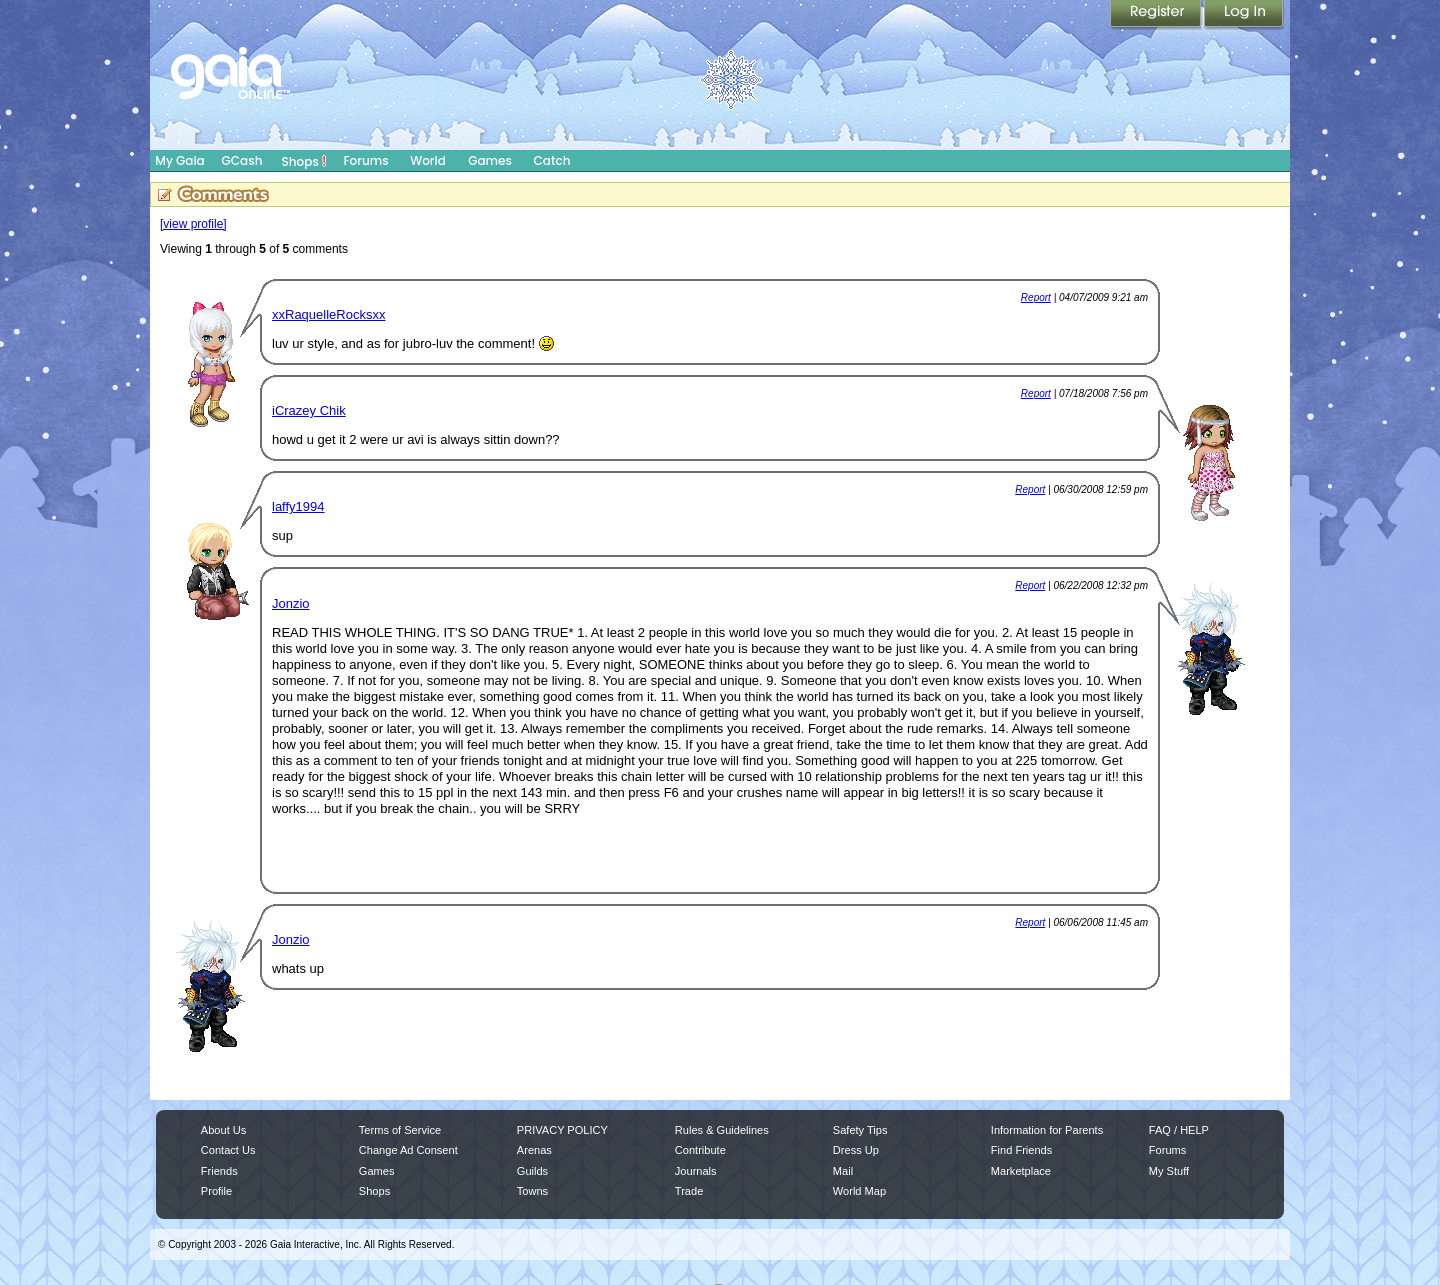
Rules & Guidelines (722, 1130)
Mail (843, 1171)
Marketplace (1021, 1171)
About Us (223, 1130)
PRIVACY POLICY (562, 1130)
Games (490, 160)
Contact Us (228, 1150)
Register (1157, 15)
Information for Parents (1047, 1130)
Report (1036, 297)
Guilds (532, 1171)
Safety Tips (860, 1130)
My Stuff (1169, 1171)
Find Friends (1021, 1150)
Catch (552, 160)
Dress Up (856, 1150)
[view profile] (193, 224)
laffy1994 (298, 506)
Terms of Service (400, 1130)
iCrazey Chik (309, 410)
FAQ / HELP (1179, 1130)
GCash (242, 160)
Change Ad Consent (408, 1150)
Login (1244, 15)
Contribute (700, 1150)
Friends (219, 1171)
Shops (304, 161)
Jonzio (291, 603)
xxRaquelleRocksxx (328, 314)
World (428, 160)
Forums (365, 160)
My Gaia (179, 160)
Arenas (534, 1150)
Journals (696, 1171)
